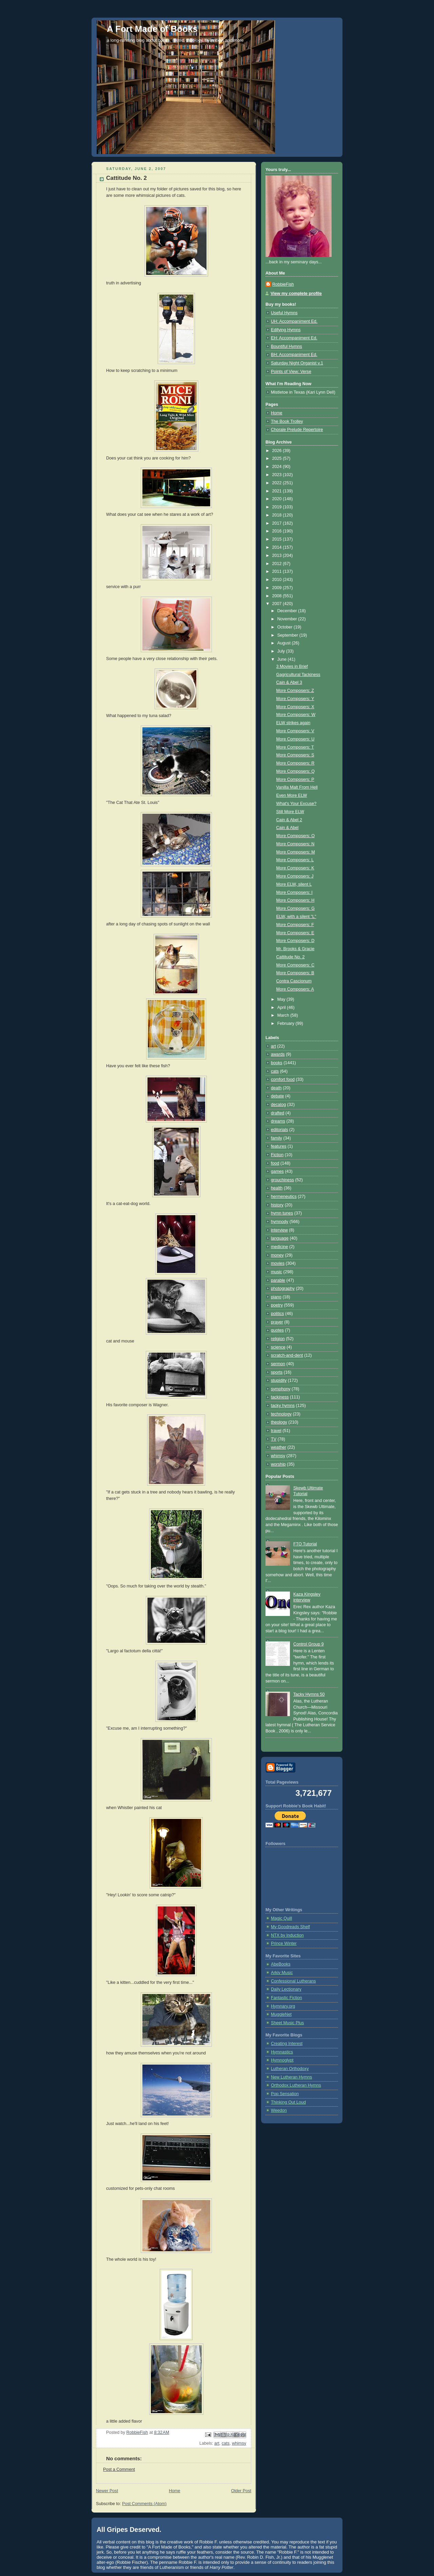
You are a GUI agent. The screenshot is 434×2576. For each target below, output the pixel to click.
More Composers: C (295, 965)
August (284, 643)
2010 (277, 579)
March (284, 1015)
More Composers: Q (295, 771)
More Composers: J (295, 876)
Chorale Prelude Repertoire (297, 429)
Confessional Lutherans (293, 1981)
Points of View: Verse (291, 371)
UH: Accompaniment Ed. (294, 321)
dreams (278, 1121)
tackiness (280, 1397)
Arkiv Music (282, 1972)
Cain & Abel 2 (289, 819)
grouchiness (282, 1180)
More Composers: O (295, 835)
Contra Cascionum (294, 981)
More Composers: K (295, 868)
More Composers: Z (295, 690)
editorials (279, 1129)
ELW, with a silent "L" (296, 916)
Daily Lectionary (286, 1989)
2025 (277, 458)
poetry (277, 1305)
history (277, 1205)
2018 (277, 515)
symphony (280, 1389)
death (276, 1088)
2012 (277, 563)
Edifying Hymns (286, 329)
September (288, 635)
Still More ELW (290, 811)
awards (278, 1054)
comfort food (283, 1079)
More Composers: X (295, 706)
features (279, 1146)
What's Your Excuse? (296, 803)
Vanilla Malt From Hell (297, 787)
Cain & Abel (287, 827)
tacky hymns (283, 1405)
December (287, 610)
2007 (277, 603)
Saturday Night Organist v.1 (297, 363)
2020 (277, 498)
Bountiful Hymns (286, 346)
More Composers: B (295, 973)
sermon (278, 1363)
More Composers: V (295, 731)
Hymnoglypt (282, 2060)
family (276, 1138)
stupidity (279, 1380)
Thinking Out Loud (288, 2102)
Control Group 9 (308, 1644)
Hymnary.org (283, 2006)
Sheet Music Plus (287, 2022)
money (277, 1255)
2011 (277, 571)
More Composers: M (295, 852)
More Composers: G (295, 908)
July (281, 651)
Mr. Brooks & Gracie (295, 948)
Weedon (279, 2110)
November (287, 619)
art (216, 2443)
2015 (277, 539)
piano (276, 1297)
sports (276, 1372)
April (282, 1007)
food (275, 1163)
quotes (277, 1330)
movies (277, 1263)
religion (278, 1338)
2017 (277, 523)
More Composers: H (295, 900)
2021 (277, 491)
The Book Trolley (287, 421)
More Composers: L (295, 860)
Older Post (241, 2490)
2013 (277, 555)
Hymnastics (282, 2052)
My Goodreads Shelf (290, 1926)
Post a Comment (119, 2469)
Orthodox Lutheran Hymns (296, 2085)
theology (279, 1422)
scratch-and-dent (287, 1355)
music (276, 1272)
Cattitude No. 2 (290, 957)
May (282, 999)
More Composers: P (295, 779)
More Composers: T (295, 747)
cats (226, 2443)
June (282, 659)
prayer (277, 1322)
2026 (277, 450)
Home (174, 2490)
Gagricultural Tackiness (298, 674)
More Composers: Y (295, 698)
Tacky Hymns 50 (309, 1694)
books (276, 1062)
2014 (277, 547)
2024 (277, 466)
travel (276, 1430)
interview (279, 1230)
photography (283, 1288)
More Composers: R (295, 763)
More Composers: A (295, 989)
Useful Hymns (284, 313)
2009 (277, 587)
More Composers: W (296, 714)
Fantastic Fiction (286, 1997)
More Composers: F (295, 924)
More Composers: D (295, 940)
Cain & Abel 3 (289, 682)
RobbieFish (283, 284)
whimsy (239, 2443)
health (276, 1188)
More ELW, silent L (294, 884)
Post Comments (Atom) (144, 2503)
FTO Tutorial (305, 1544)
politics (277, 1313)
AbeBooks (280, 1964)
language (280, 1238)
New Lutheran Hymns (291, 2077)
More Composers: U (295, 739)
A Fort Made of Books (152, 29)
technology (281, 1414)
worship (278, 1464)
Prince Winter (284, 1943)
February (286, 1023)
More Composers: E (295, 932)
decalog (278, 1104)
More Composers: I (294, 892)
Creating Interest (286, 2043)
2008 (277, 596)
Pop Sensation (285, 2093)
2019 (277, 507)
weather (278, 1447)
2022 (277, 483)
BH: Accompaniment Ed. (294, 354)
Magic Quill (281, 1918)
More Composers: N (295, 844)
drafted (277, 1113)
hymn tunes (282, 1213)
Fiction (277, 1154)
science (278, 1347)
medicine (279, 1246)
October (285, 627)
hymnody (279, 1221)
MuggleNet (281, 2014)
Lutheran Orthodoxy (290, 2068)
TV (273, 1439)
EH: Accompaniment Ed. (294, 338)
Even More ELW (291, 795)
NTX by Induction (287, 1935)
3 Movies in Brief (292, 666)
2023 (277, 474)
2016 (277, 531)
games (277, 1171)
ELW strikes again (293, 722)
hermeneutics (284, 1196)
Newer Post (107, 2490)
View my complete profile (296, 293)
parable (278, 1280)
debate (277, 1096)
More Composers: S (295, 755)
